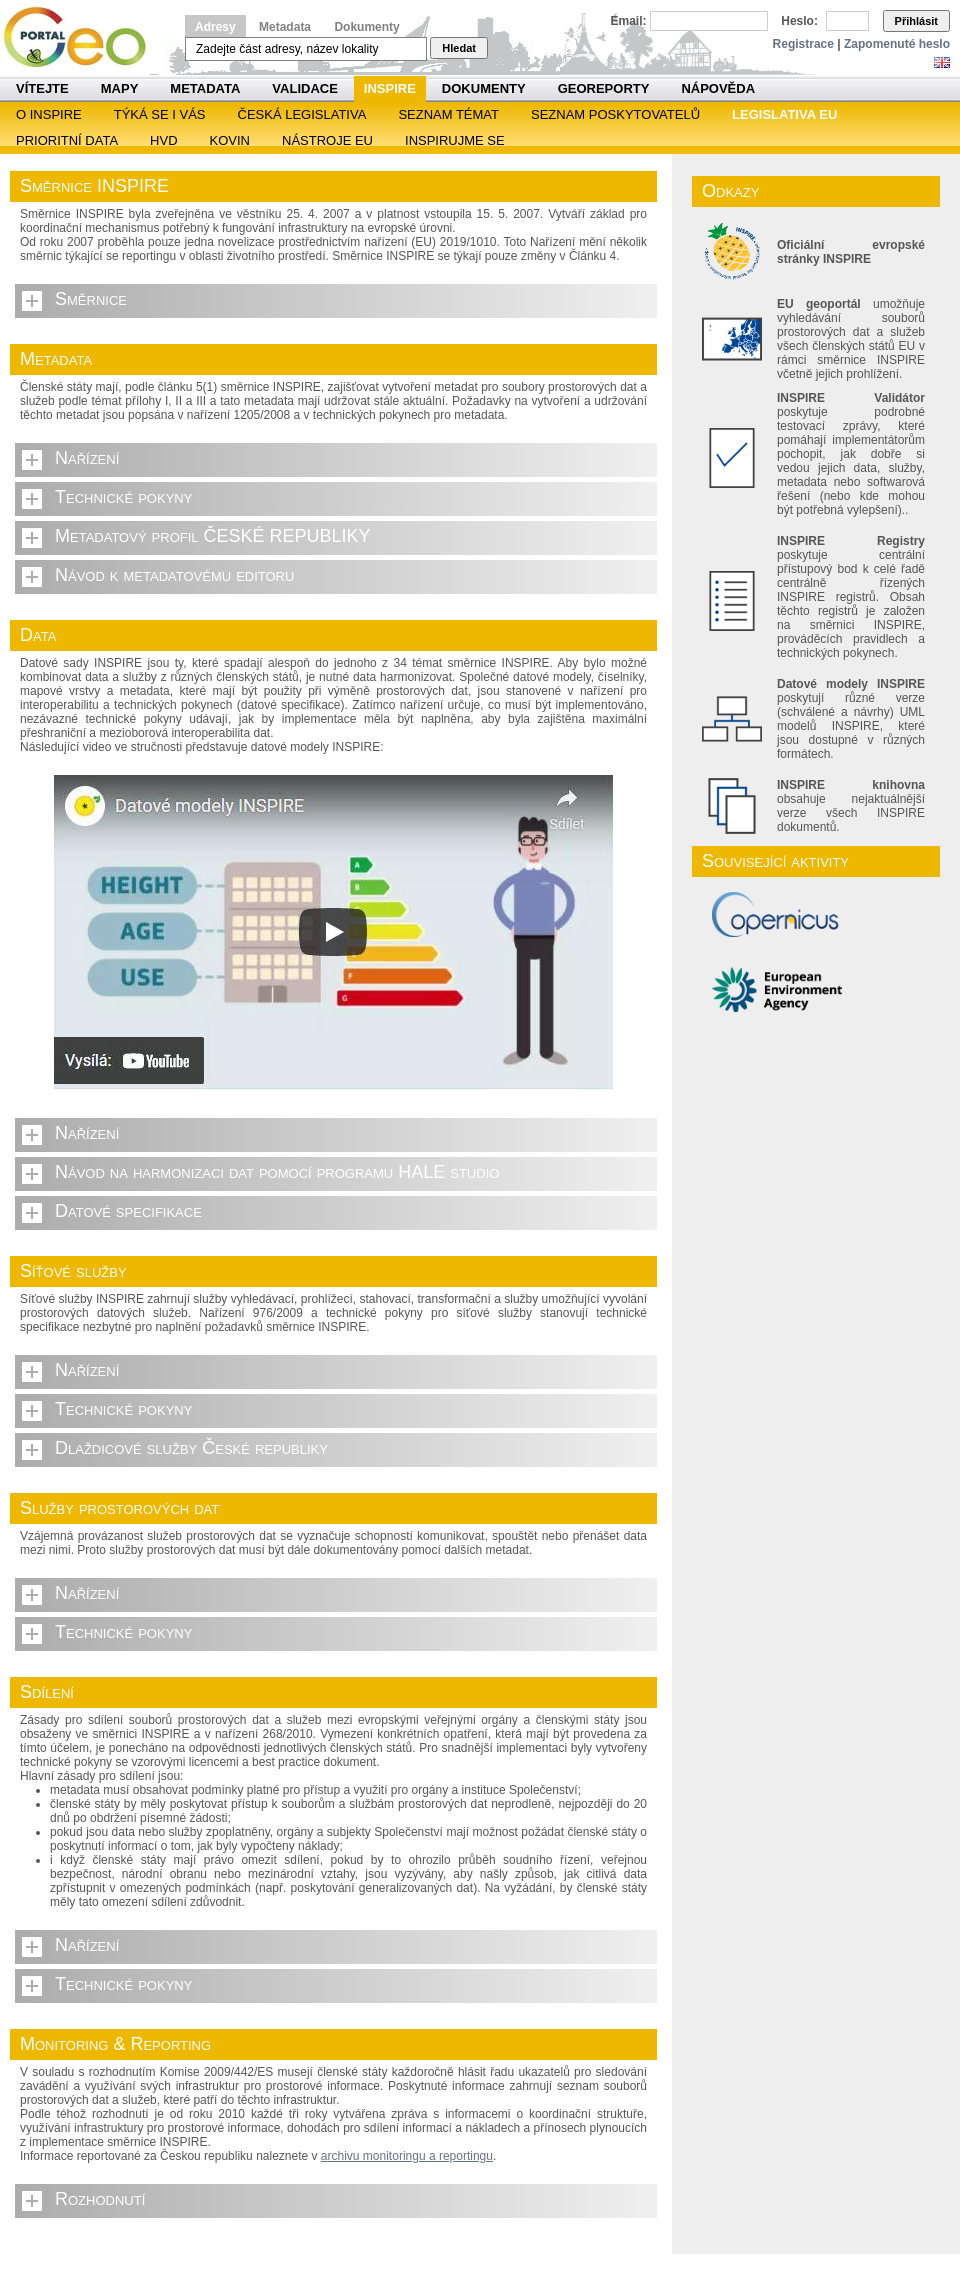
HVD (163, 140)
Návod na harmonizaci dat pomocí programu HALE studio (277, 1172)
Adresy (215, 27)
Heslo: (799, 21)
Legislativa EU (784, 114)
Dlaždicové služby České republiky (191, 1448)
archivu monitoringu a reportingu (407, 2156)
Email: (629, 21)
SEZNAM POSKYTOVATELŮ (615, 114)
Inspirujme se (455, 140)
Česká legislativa (302, 114)
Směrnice (91, 299)
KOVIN (230, 140)
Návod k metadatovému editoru (174, 575)
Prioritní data (67, 140)
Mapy (120, 88)
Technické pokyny (123, 497)
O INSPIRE (49, 114)
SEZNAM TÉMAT (448, 114)
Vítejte (42, 88)
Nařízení (87, 458)
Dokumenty (366, 27)
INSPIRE (390, 88)
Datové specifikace (128, 1211)
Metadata (285, 27)
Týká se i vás (160, 114)
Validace (304, 88)
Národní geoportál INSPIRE (82, 37)
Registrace (803, 44)
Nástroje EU (327, 140)
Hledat (459, 48)
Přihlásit (916, 21)
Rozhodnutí (100, 2199)
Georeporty (604, 88)
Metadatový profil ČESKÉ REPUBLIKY (213, 536)
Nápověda (718, 88)
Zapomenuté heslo (897, 44)
